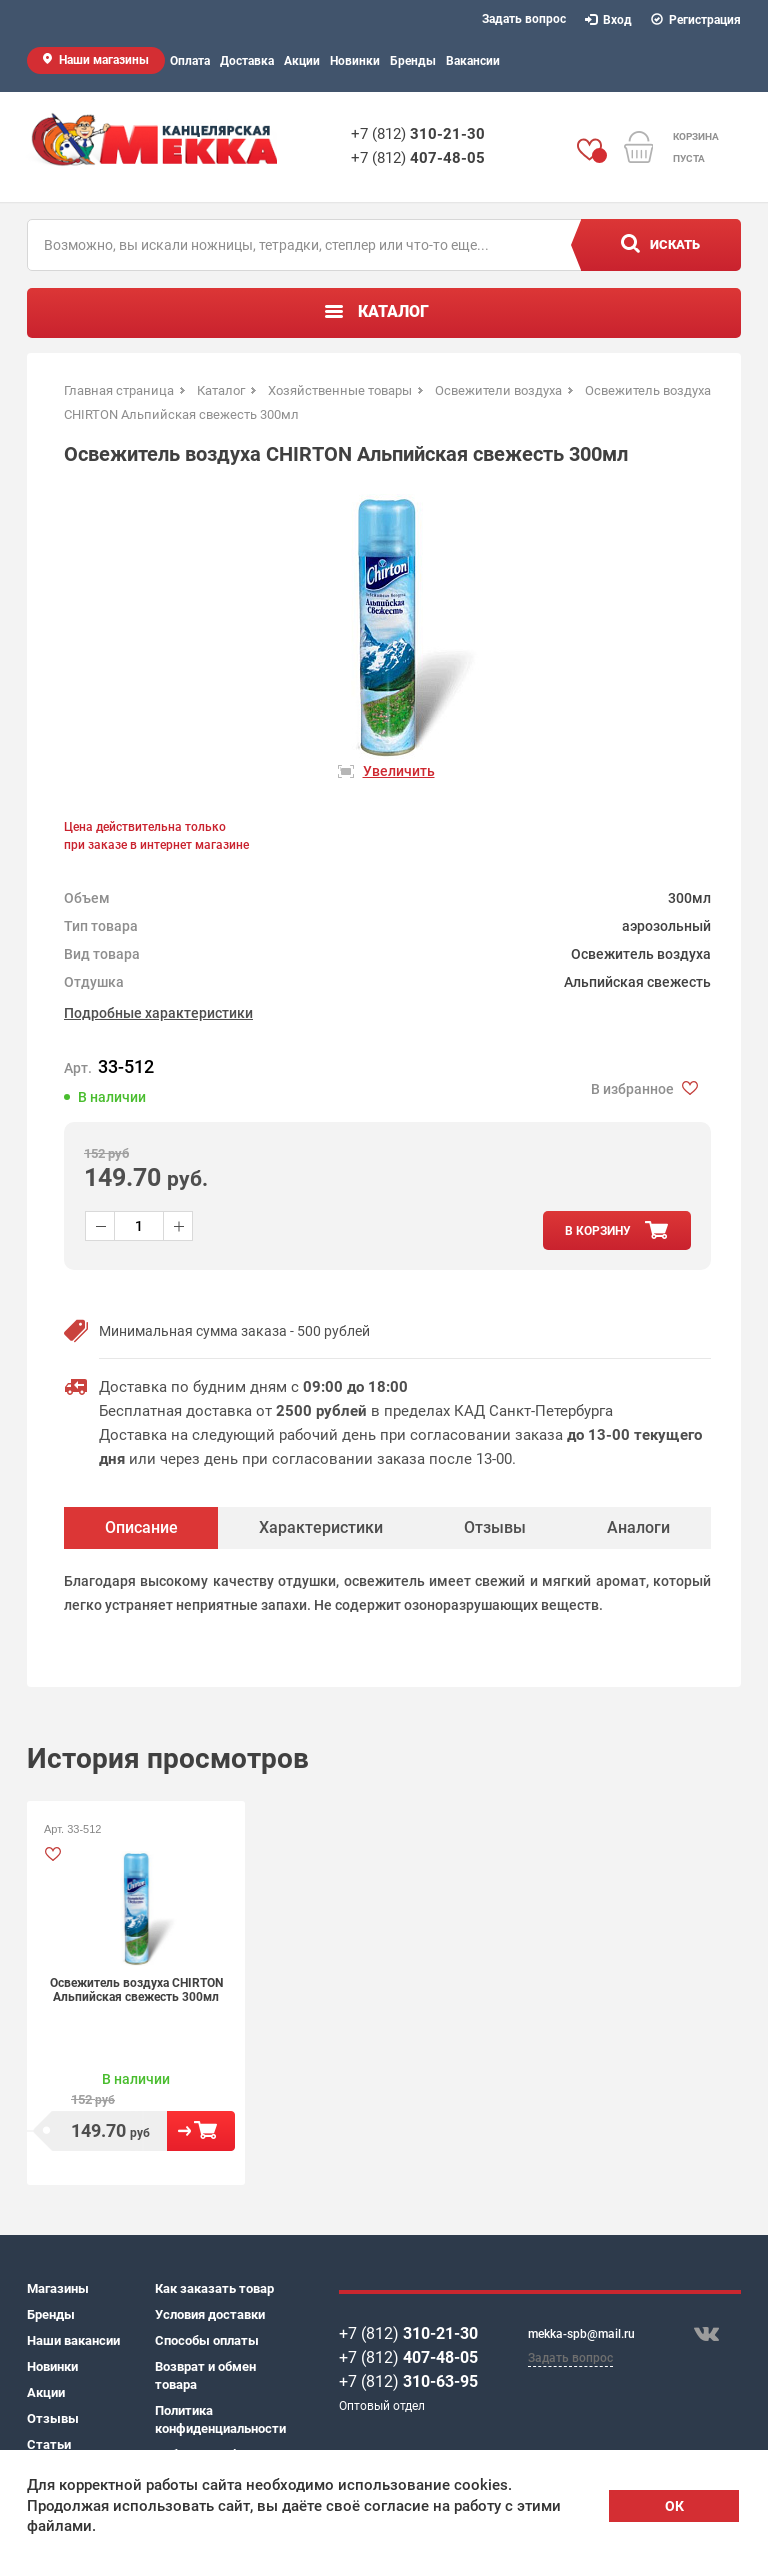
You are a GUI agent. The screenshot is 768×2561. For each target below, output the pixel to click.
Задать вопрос (524, 19)
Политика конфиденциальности (219, 2419)
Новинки (355, 61)
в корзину (598, 1231)
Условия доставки (210, 2314)
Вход (609, 20)
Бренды (413, 61)
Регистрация (696, 20)
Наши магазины (104, 60)
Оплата (190, 61)
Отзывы (53, 2418)
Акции (302, 61)
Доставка (247, 61)
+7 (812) (418, 134)
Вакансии (473, 61)
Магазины (58, 2288)
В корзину (201, 2131)
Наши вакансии (73, 2340)
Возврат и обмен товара (205, 2375)
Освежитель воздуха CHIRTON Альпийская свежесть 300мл (136, 1990)
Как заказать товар (214, 2288)
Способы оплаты (207, 2340)
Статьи (49, 2444)
